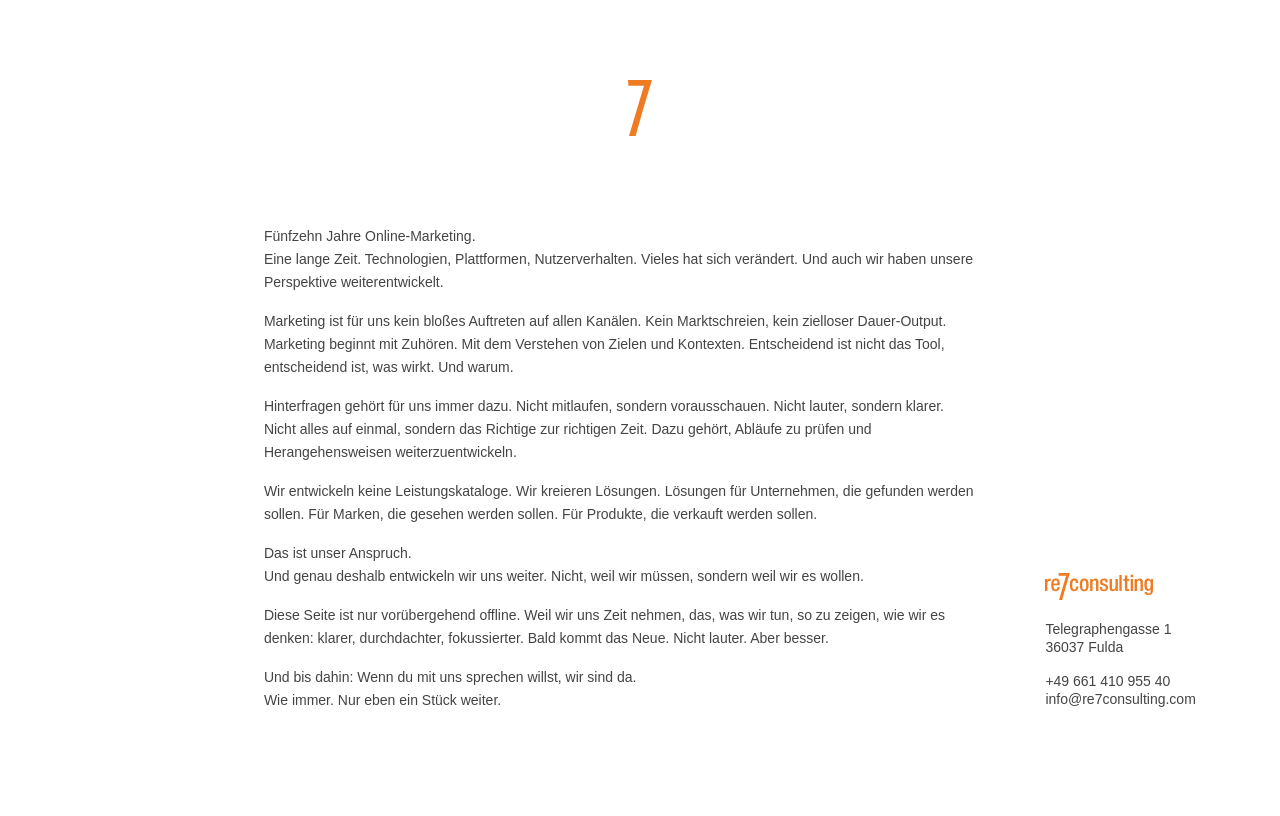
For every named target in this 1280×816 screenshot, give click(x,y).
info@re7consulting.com (1120, 699)
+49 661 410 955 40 (1107, 681)
